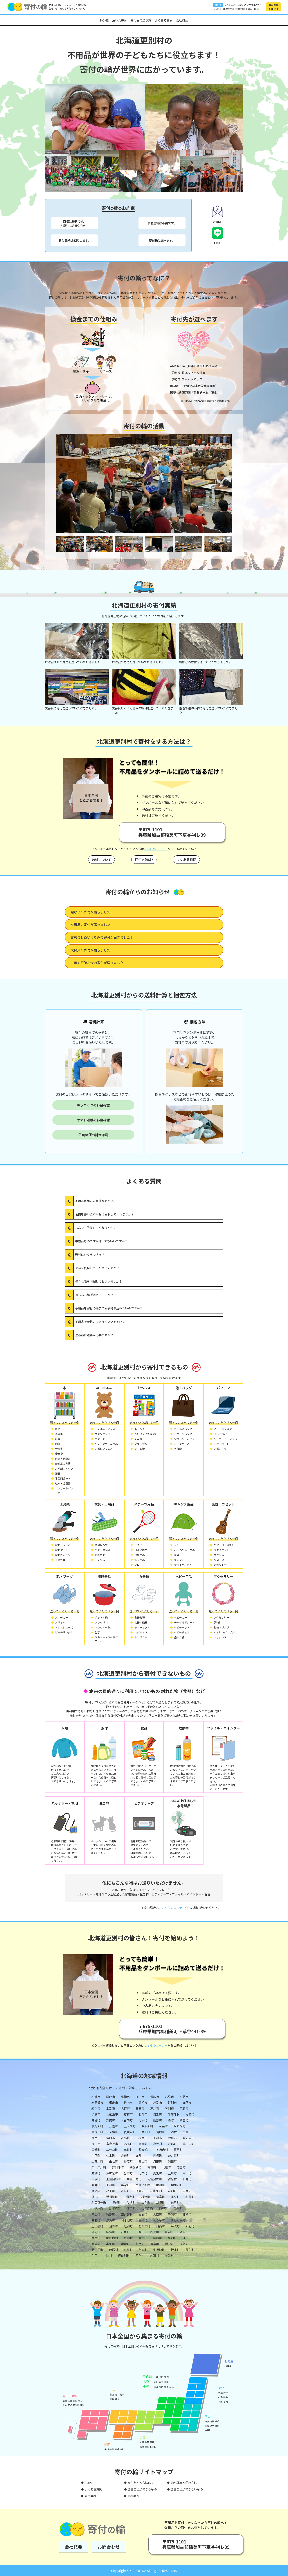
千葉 (217, 2421)
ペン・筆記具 (102, 1550)
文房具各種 (101, 1545)
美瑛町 (95, 2179)
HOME (104, 20)
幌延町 (116, 2202)
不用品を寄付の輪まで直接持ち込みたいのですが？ (109, 1308)
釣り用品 (139, 1560)
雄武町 (142, 2214)
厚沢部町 (147, 2126)
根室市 (142, 2138)
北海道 (227, 2365)
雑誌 (57, 1429)
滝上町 (95, 2214)
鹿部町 (157, 2120)
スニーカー (61, 1617)
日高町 (160, 2226)
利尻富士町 (98, 2202)
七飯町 (142, 2120)
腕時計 (218, 1622)
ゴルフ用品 (140, 1550)
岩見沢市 (97, 2102)
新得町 (169, 2232)
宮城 (225, 2401)
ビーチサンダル (64, 1632)
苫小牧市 (127, 2138)
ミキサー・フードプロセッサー (106, 1639)
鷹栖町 (95, 2173)
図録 (57, 1443)
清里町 (175, 2202)
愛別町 (157, 2173)
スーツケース (181, 1443)
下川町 (110, 2185)
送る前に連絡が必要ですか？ (94, 1335)
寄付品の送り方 (141, 20)
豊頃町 (95, 2244)
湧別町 (178, 2208)
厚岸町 (154, 2244)
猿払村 (95, 2196)
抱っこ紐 (179, 1637)
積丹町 (178, 2149)
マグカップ (140, 1632)
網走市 (113, 2102)
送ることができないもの (186, 2489)
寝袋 (176, 1555)
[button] (70, 544)
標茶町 (184, 2244)
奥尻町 (142, 2143)
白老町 (95, 2220)
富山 (166, 2381)
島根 (111, 2394)
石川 (156, 2381)
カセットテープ (223, 1564)
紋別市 (95, 2108)
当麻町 (128, 2173)
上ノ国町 (130, 2126)
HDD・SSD (220, 1434)
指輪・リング (221, 1627)
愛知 (156, 2386)
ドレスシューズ (64, 1627)
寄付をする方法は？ (140, 2482)
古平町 (95, 2155)
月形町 (157, 2161)
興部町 (110, 2214)
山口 (117, 2394)
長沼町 (128, 2161)
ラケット (139, 1545)
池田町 (187, 2238)
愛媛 (117, 2449)
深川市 (95, 2143)
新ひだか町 (178, 2220)
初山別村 (156, 2191)
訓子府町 (115, 2208)
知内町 (110, 2120)
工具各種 (60, 1560)
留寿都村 (144, 2149)
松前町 (190, 2114)
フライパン (101, 1622)
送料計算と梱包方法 (183, 2482)
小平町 (110, 2191)
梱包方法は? (144, 859)
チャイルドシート (184, 1622)
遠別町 (172, 2191)
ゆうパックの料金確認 (93, 1105)
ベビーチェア (182, 1632)
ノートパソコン (223, 1429)
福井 (161, 2381)
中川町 (160, 2185)
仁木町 (110, 2155)
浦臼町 (172, 2161)
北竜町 (166, 2167)
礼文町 (175, 2196)
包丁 (97, 1632)
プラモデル (140, 1443)
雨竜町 (151, 2167)
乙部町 (128, 2143)
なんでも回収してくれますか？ (95, 1227)
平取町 (175, 2226)
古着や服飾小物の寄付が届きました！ (99, 962)
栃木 (212, 2425)
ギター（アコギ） (224, 1545)
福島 (225, 2397)
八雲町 (184, 2120)
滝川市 (154, 2108)
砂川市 (172, 2138)
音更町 (125, 2232)
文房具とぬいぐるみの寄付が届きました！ (102, 937)
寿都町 (172, 2143)
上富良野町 (113, 2179)
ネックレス (220, 1637)
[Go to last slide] (61, 480)
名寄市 (125, 2108)
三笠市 (140, 2108)
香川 (106, 2449)
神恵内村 (162, 2149)
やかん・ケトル (104, 1627)
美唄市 (142, 2102)
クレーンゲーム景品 (106, 1443)
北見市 (169, 2096)
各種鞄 (178, 1448)
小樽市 (125, 2096)
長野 (161, 2377)
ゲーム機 (139, 1448)
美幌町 (131, 2202)
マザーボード (221, 1443)
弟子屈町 (97, 2249)
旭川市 (140, 2096)
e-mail (217, 215)
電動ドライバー (64, 1545)
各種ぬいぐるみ (104, 1448)
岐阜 (166, 2386)
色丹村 (95, 2255)
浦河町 (95, 2232)
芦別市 (157, 2102)
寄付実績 (90, 2496)
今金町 (163, 2126)
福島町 (95, 2120)
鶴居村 (113, 2249)
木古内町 (127, 2120)
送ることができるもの (142, 2489)
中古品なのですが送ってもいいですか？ (101, 1241)
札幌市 (95, 2096)
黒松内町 (188, 2143)
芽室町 (95, 2238)
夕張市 (184, 2096)
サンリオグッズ (104, 1434)
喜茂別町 (97, 2132)
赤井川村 (141, 2155)
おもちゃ (139, 1429)
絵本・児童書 (63, 1483)
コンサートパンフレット (65, 1490)
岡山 (117, 2398)
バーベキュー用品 (184, 1550)
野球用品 (139, 1555)
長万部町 (97, 2126)
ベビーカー (180, 1617)
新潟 (166, 2377)
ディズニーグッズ (105, 1429)
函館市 (110, 2096)
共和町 (145, 2132)
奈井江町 (174, 2155)
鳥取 (122, 2394)
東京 (207, 2421)
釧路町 (140, 2244)
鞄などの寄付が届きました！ (92, 911)
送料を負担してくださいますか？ (97, 1268)
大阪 (142, 2442)
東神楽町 (112, 2173)
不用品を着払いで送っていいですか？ (100, 1321)
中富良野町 (134, 2179)
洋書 (57, 1439)
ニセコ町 (112, 2149)
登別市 (169, 2108)
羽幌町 (140, 2191)
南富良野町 (154, 2179)
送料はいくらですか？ (90, 1254)
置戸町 (131, 2208)
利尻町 (190, 2196)
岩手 (225, 2392)
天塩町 (187, 2191)
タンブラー (140, 1637)
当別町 (157, 2114)
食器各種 (139, 1617)
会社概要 (182, 20)
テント (178, 1545)
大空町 (157, 2214)
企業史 (59, 1453)
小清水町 (97, 2208)
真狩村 (128, 2149)
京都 (152, 2442)
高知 (122, 2449)
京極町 (113, 2132)
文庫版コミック (64, 1468)
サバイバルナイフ (184, 1564)
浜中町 (169, 2244)
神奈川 (208, 2430)
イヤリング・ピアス (225, 1632)
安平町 (142, 2220)
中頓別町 (130, 2196)
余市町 (125, 2155)
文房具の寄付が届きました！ (92, 924)
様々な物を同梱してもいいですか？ (98, 1281)
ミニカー (139, 1439)
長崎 (75, 2400)
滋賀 (142, 2446)
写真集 (59, 1434)
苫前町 (125, 2191)
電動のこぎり (63, 1555)
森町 (171, 2120)
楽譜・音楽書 (63, 1458)
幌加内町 (177, 2185)
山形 (220, 2397)
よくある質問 (163, 20)
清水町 (184, 2232)
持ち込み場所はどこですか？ (94, 1295)
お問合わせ (109, 2546)
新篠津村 (174, 2114)
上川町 (172, 2173)
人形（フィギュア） (146, 1434)
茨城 (207, 2425)
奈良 (147, 2446)
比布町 (142, 2173)
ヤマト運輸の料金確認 (93, 1119)
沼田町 (181, 2167)
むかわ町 (144, 2226)
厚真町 (110, 2220)
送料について (101, 859)
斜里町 (160, 2202)
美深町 (125, 2185)
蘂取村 (169, 2255)
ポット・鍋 (101, 1617)
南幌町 (157, 2155)
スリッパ (60, 1622)
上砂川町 (97, 2161)
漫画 (57, 1473)
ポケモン (100, 1439)
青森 (220, 2392)
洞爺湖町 (127, 2220)
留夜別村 (124, 2255)
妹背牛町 (118, 2167)
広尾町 (157, 2238)
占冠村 (172, 2179)
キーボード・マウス (225, 1439)
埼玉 (212, 2421)
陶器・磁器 (140, 1622)
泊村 (174, 2132)
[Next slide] (226, 480)
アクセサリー (221, 1617)
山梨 (156, 2377)
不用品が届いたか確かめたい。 (95, 1201)
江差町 (113, 2126)
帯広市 (154, 2096)
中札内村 (112, 2238)
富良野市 (112, 2143)
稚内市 (128, 2102)
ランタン (179, 1560)
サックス (219, 1555)
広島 (111, 2398)
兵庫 (147, 2442)
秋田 (220, 2401)
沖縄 (82, 2405)
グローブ (139, 1564)
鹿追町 (154, 2232)
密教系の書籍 (63, 1463)
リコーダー (220, 1560)
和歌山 (153, 2446)
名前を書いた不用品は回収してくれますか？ (104, 1214)
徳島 (111, 2449)
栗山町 (142, 2161)
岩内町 (160, 2132)
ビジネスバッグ (183, 1429)
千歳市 (157, 2138)
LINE (217, 236)
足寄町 (113, 2226)
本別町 (110, 2244)
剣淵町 (95, 2185)
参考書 (59, 1448)
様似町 (110, 2232)
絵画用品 (100, 1555)
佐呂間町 (147, 2208)
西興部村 (127, 2214)
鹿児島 (76, 2405)
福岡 (64, 2400)
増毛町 (95, 2191)
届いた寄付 (119, 20)
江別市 (172, 2102)
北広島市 (112, 2114)
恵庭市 (184, 2108)
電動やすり (61, 1550)
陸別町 (128, 2226)
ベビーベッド (182, 1627)
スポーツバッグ (183, 1434)
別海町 (142, 2249)
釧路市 (95, 2138)
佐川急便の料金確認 (93, 1134)
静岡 (161, 2386)
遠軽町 (163, 2208)
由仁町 (113, 2161)
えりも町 (159, 2220)
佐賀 (70, 2400)
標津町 (175, 2249)
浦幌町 (125, 2244)
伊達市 (95, 2114)
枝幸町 (145, 2196)
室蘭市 (187, 2132)
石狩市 (128, 2114)
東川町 (187, 2173)
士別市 (110, 2108)
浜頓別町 (112, 2196)
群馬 (217, 2425)
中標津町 (159, 2249)
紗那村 (154, 2255)
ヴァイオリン (221, 1550)
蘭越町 (95, 2149)
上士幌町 (97, 2226)
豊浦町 (172, 2214)
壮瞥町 (187, 2214)
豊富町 (160, 2196)
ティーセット (142, 1627)
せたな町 (180, 2126)
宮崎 (70, 2405)
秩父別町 (135, 2167)
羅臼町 (190, 2249)
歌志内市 (188, 2138)
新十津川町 (98, 2167)
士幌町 (140, 2232)
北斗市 (142, 2114)
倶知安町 (130, 2132)
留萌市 (110, 2138)
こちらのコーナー (156, 849)
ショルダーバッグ (184, 1439)
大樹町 (142, 2238)
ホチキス (100, 1560)
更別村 (128, 2238)
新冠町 (190, 2226)
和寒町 (187, 2179)
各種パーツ (220, 1448)
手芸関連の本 (63, 1478)
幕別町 (172, 2238)
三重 (171, 2386)
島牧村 (157, 2143)
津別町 (145, 2202)
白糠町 (128, 2249)
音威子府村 (143, 2185)
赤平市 (187, 2102)
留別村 (140, 2255)
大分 (64, 2405)
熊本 (80, 2400)
